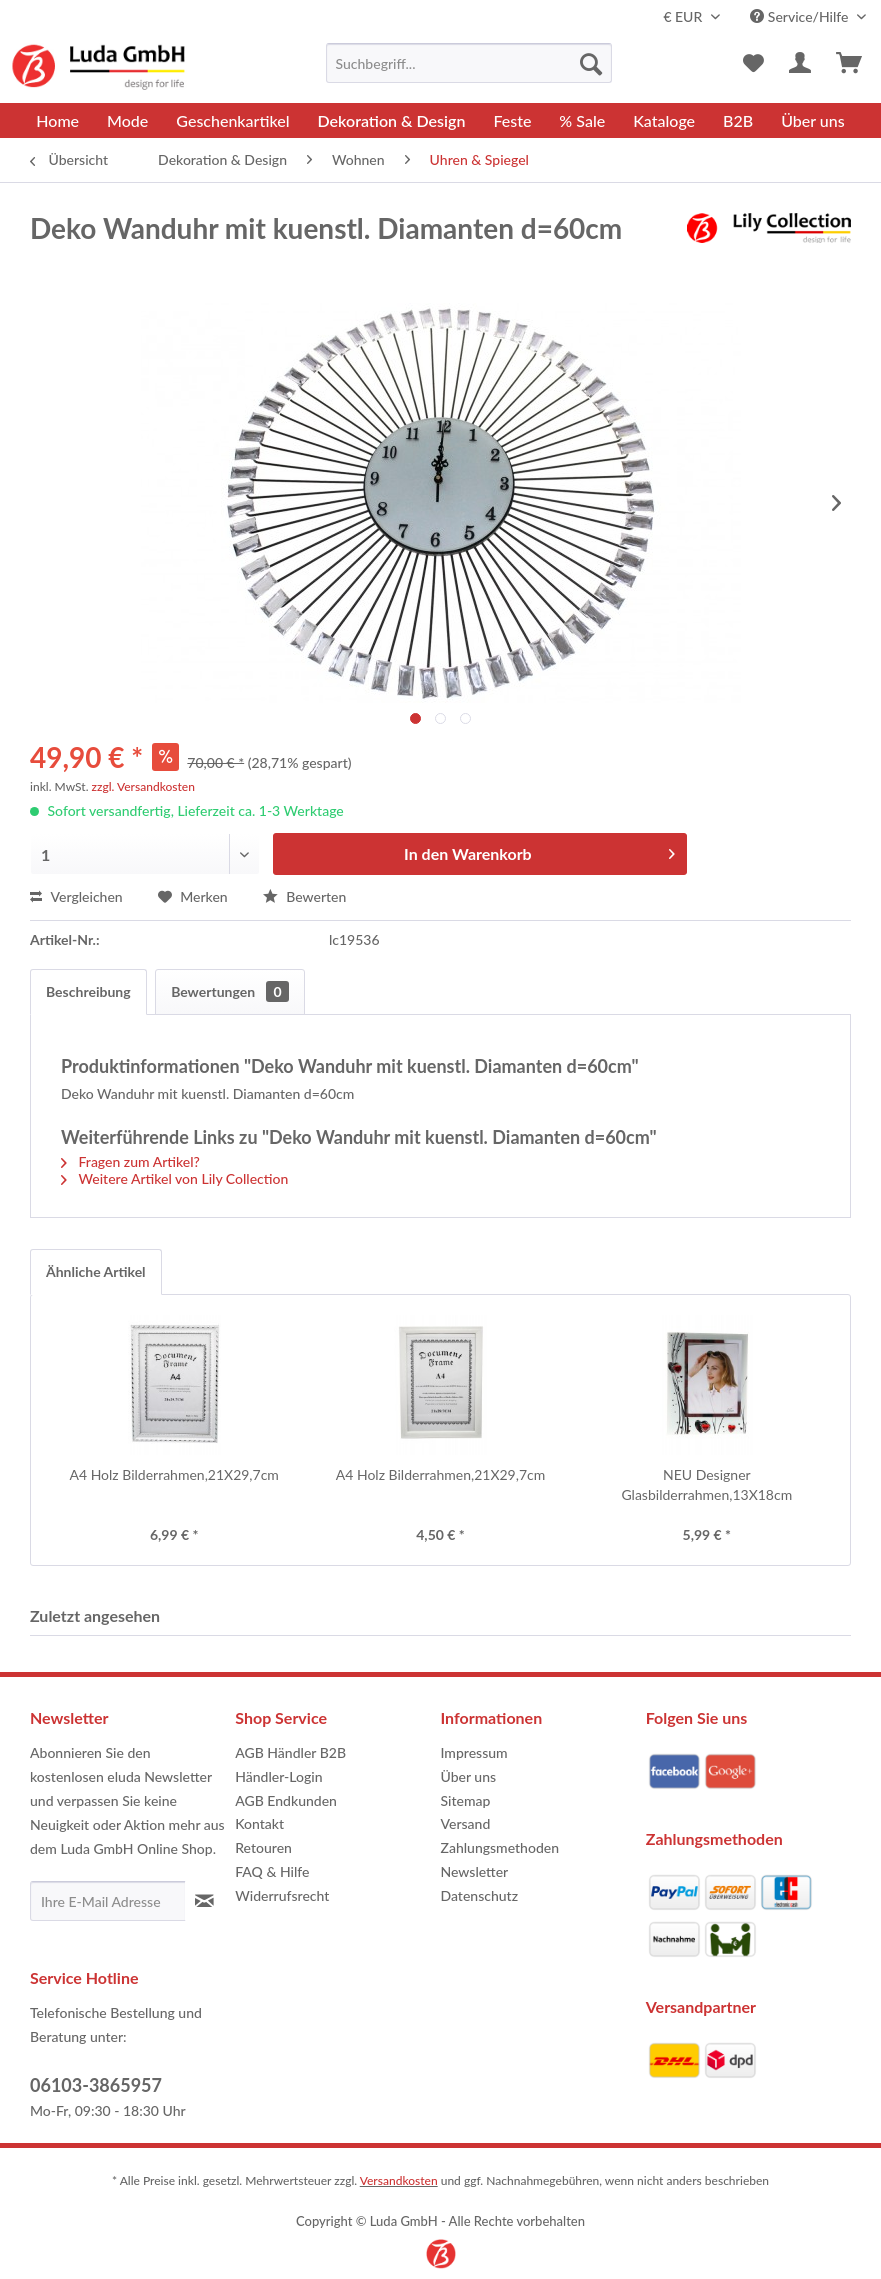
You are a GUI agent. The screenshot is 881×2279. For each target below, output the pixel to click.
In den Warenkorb (539, 850)
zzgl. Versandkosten (143, 786)
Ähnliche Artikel (96, 1271)
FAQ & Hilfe (272, 1871)
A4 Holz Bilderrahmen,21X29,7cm (173, 1474)
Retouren (263, 1847)
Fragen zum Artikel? (130, 1161)
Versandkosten (399, 2180)
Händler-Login (278, 1776)
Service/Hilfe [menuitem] (801, 16)
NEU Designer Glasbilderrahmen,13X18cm (706, 1484)
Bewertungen (229, 991)
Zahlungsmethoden (500, 1847)
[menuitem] (469, 63)
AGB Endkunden (286, 1800)
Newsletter (475, 1871)
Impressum (474, 1752)
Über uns (469, 1776)
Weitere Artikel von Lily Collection (174, 1178)
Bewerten (305, 896)
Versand (466, 1823)
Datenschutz (480, 1895)
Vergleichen (76, 896)
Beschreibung (88, 991)
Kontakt (259, 1823)
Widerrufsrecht (282, 1895)
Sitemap (466, 1800)
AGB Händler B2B (290, 1752)
